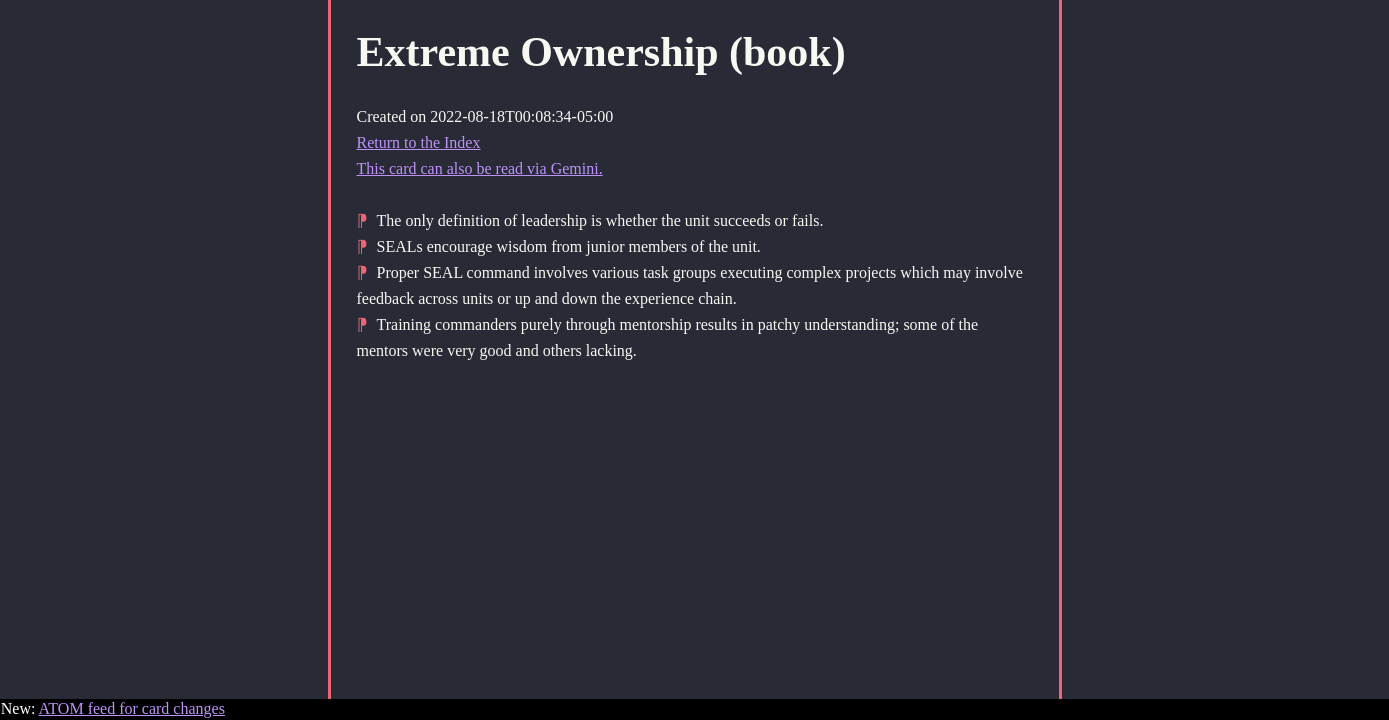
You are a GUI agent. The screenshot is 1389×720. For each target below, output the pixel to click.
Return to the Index (419, 142)
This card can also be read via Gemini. (480, 168)
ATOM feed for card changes (132, 708)
